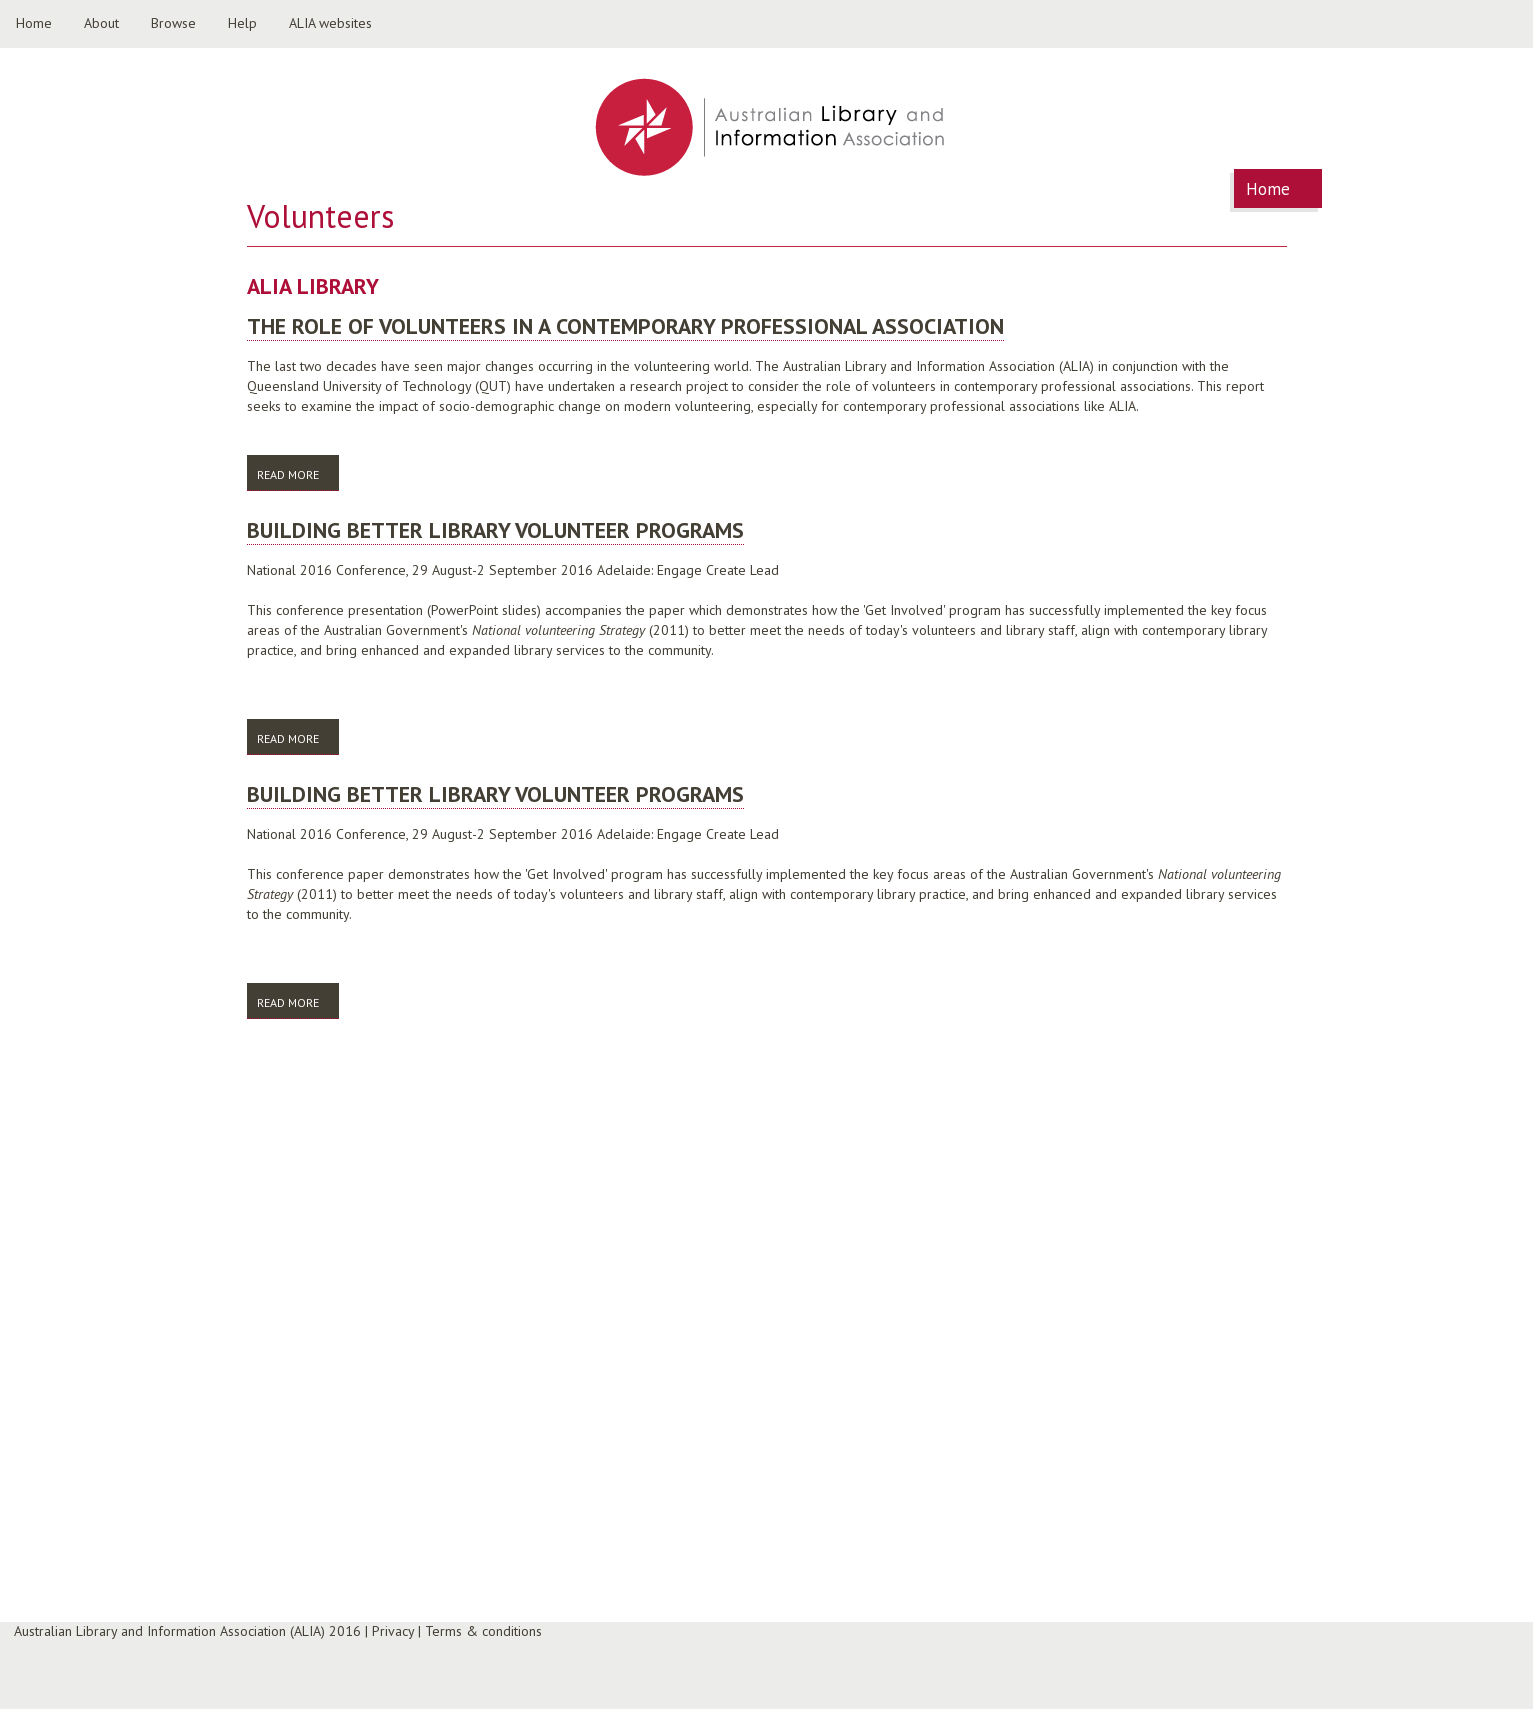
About (101, 23)
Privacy (393, 1631)
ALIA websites (330, 23)
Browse (173, 23)
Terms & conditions (483, 1631)
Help (242, 23)
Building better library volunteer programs (495, 530)
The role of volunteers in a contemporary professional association (625, 326)
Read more (298, 473)
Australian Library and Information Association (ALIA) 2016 (187, 1631)
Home (34, 23)
